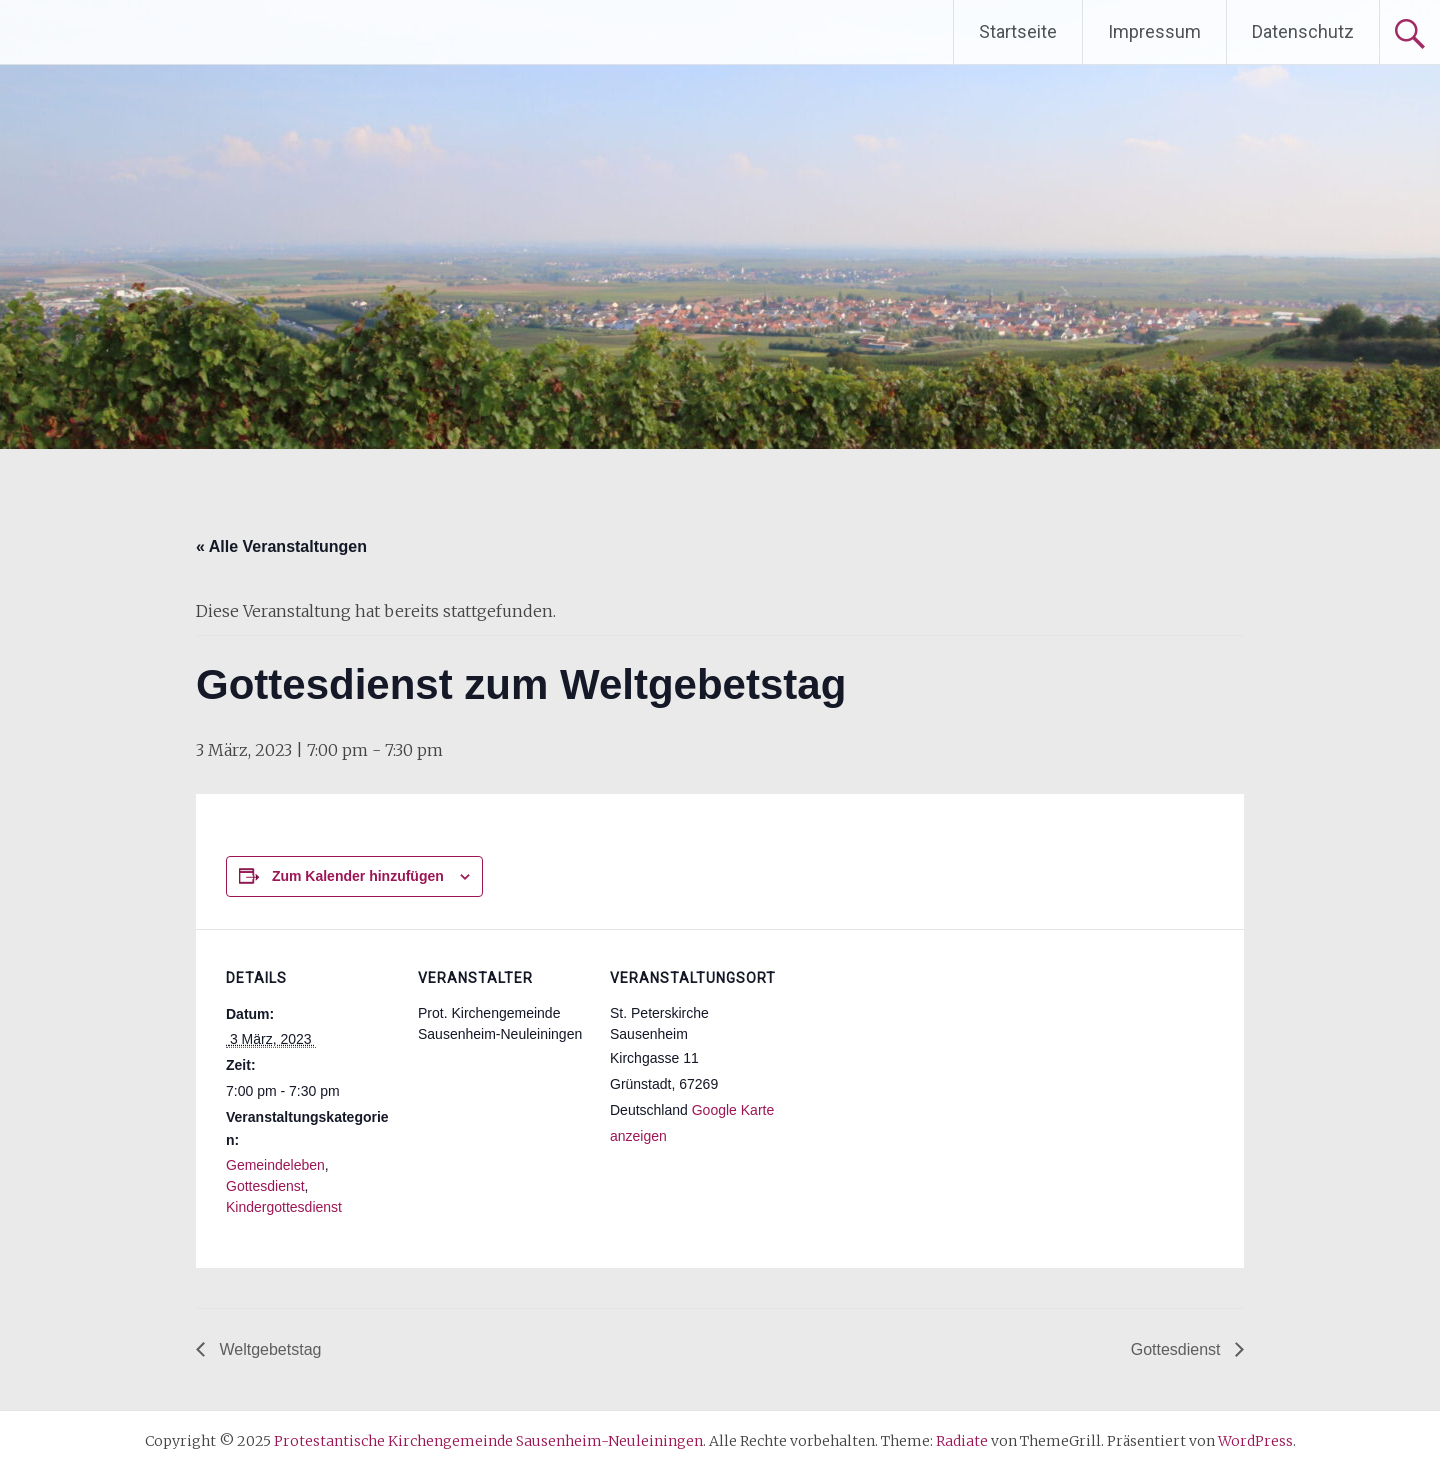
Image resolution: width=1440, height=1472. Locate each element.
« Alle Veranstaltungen (281, 546)
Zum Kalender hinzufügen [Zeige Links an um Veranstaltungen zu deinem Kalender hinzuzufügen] (358, 876)
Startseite (1018, 31)
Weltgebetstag (268, 1349)
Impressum (1154, 31)
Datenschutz (1303, 31)
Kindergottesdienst (284, 1207)
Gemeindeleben (275, 1165)
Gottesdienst (265, 1186)
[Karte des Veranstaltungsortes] (907, 1066)
